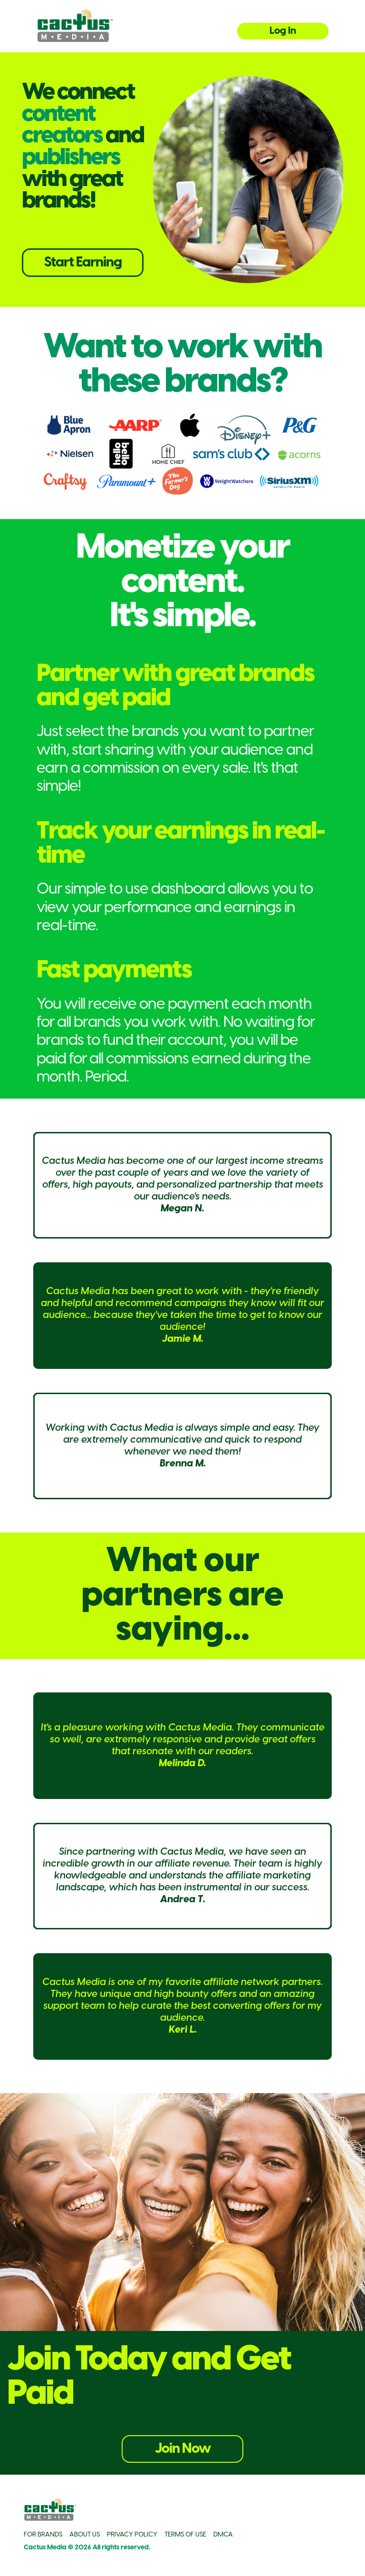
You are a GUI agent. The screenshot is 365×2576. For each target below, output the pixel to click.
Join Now (183, 2449)
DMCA (223, 2534)
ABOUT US (84, 2534)
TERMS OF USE (185, 2534)
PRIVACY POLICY (132, 2534)
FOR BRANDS (43, 2534)
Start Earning (83, 263)
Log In (282, 31)
